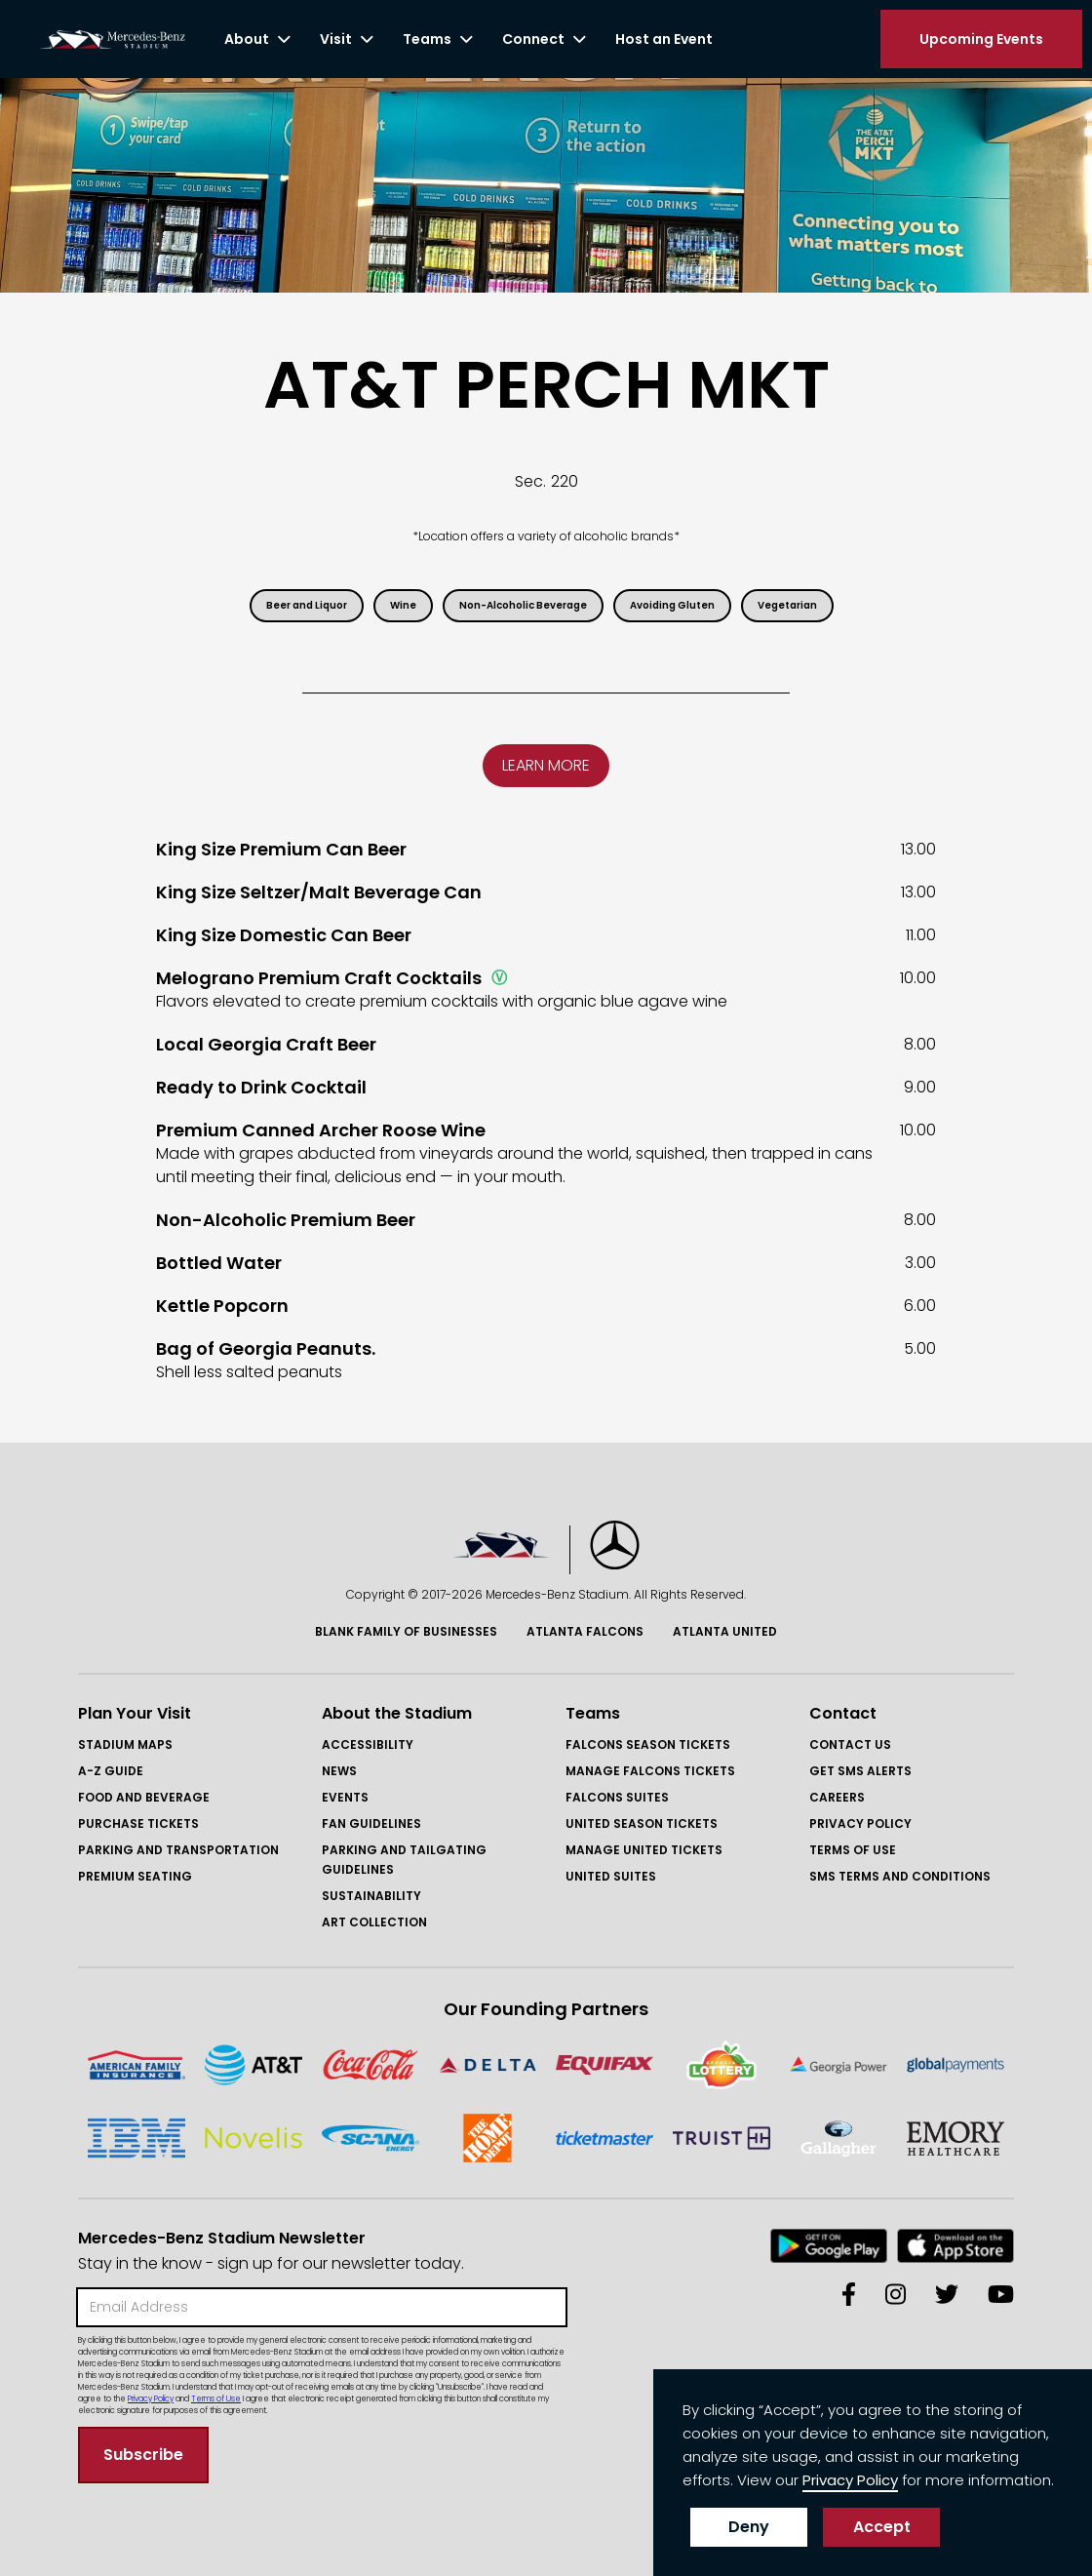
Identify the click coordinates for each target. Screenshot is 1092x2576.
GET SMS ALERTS (860, 1771)
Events (345, 1797)
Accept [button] (882, 2527)
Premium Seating (135, 1876)
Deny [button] (748, 2527)
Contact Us (850, 1744)
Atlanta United (725, 1631)
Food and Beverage (144, 1797)
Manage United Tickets (644, 1850)
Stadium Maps (125, 1744)
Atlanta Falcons (585, 1631)
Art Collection (374, 1922)
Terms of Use (852, 1850)
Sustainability (371, 1895)
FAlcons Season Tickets (648, 1744)
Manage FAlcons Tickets (650, 1771)
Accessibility (367, 1744)
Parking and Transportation (178, 1850)
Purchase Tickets (138, 1823)
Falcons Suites (617, 1797)
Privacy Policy (860, 1823)
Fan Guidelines (371, 1823)
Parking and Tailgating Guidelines (404, 1860)
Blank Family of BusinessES (406, 1631)
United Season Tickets (642, 1823)
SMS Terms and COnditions (900, 1876)
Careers (837, 1797)
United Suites (611, 1876)
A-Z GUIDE (110, 1771)
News (339, 1771)
